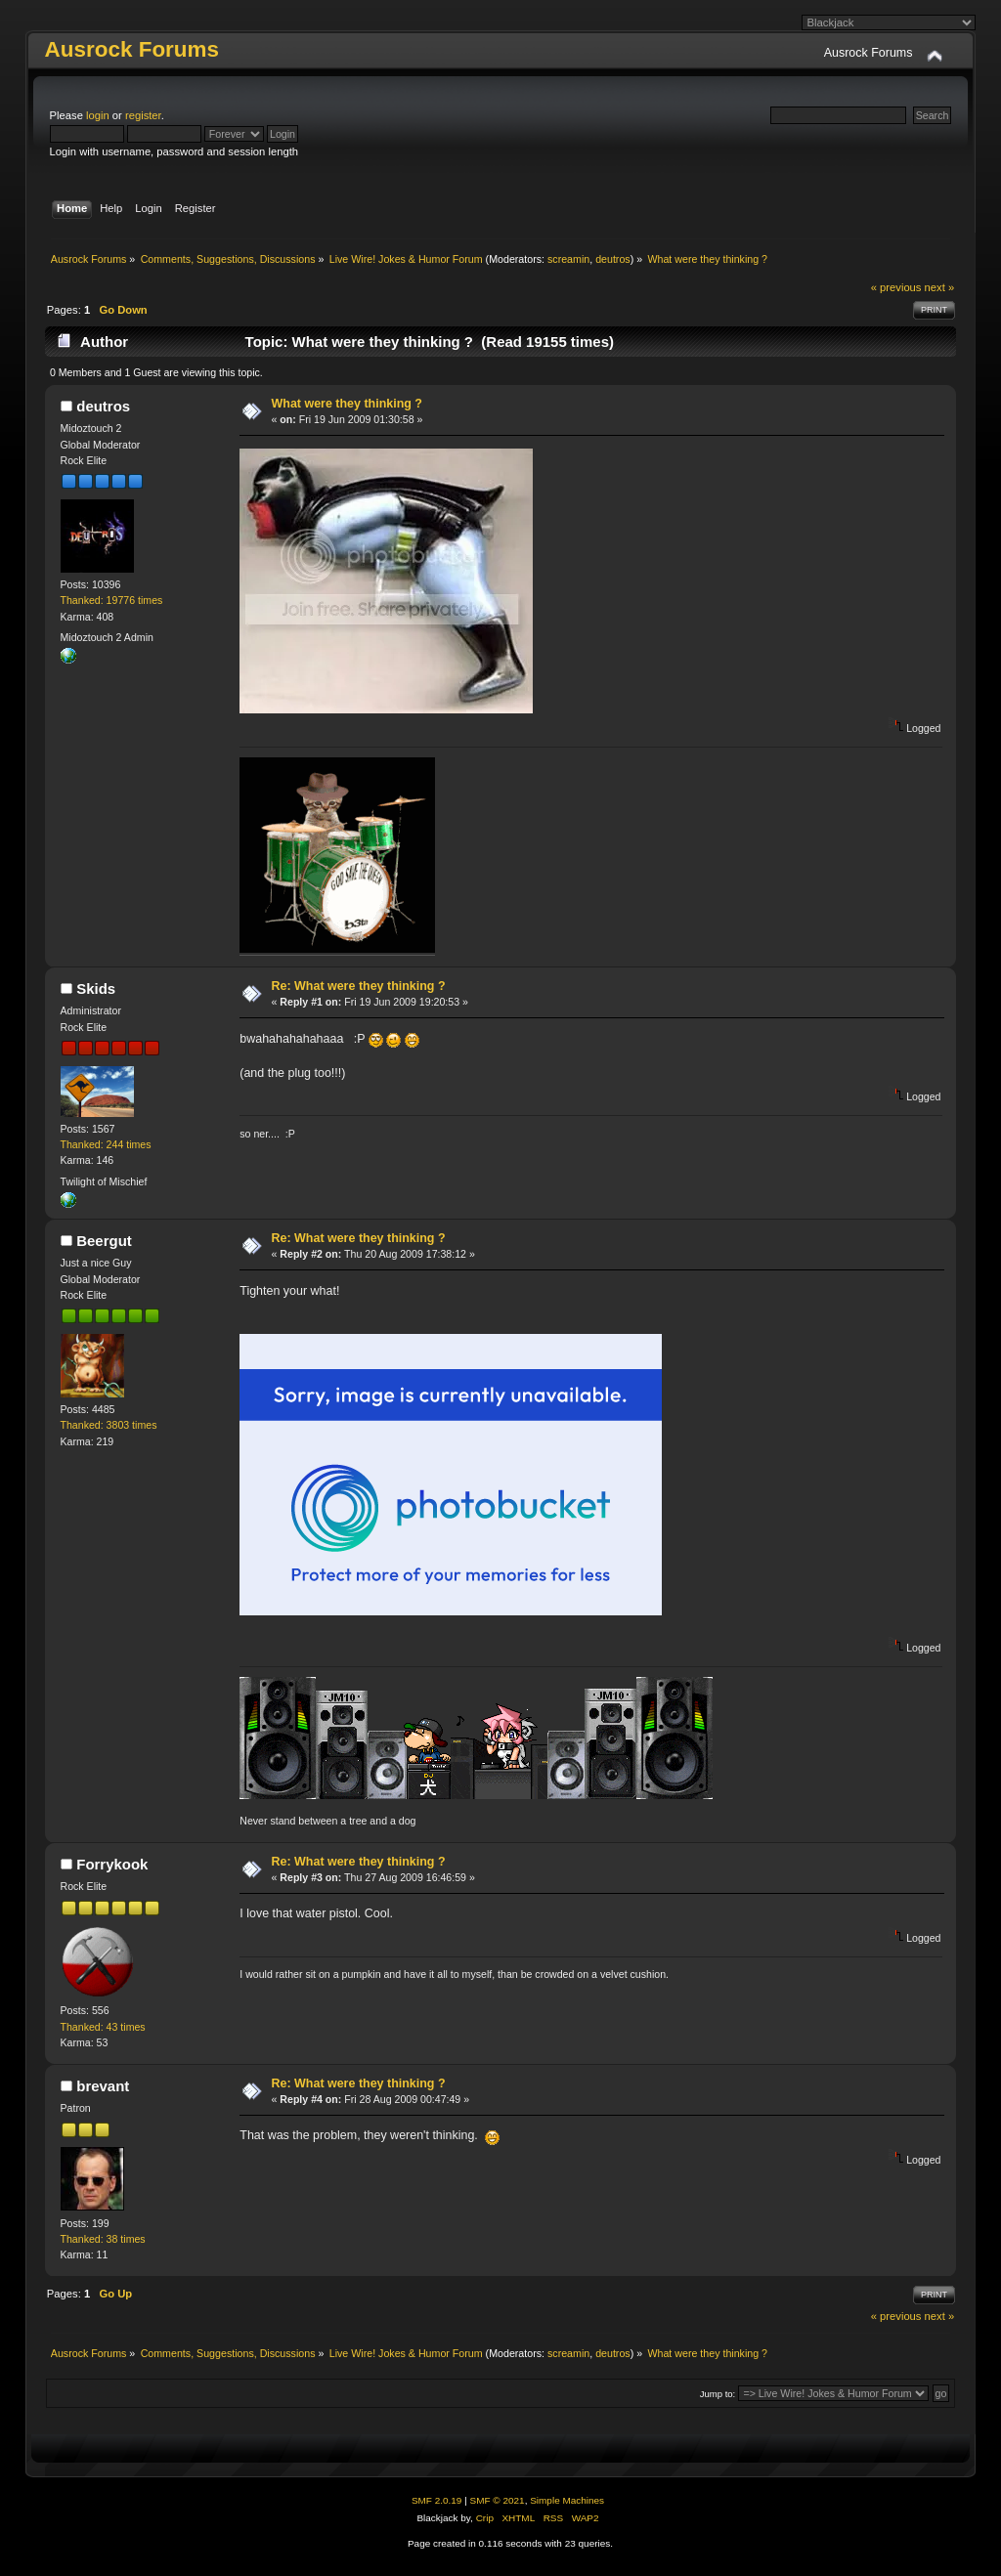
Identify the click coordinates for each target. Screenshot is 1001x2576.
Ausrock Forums (132, 49)
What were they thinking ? (347, 403)
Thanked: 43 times (103, 2027)
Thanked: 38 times (103, 2239)
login (97, 115)
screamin (568, 259)
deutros (613, 259)
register (143, 115)
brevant (102, 2086)
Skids (95, 988)
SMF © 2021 (497, 2500)
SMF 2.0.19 (437, 2500)
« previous (896, 287)
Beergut (104, 1240)
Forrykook (112, 1864)
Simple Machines (567, 2500)
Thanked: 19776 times (112, 600)
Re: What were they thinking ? (359, 986)
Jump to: (718, 2393)
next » (940, 287)
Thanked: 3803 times (109, 1425)
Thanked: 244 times (106, 1144)
